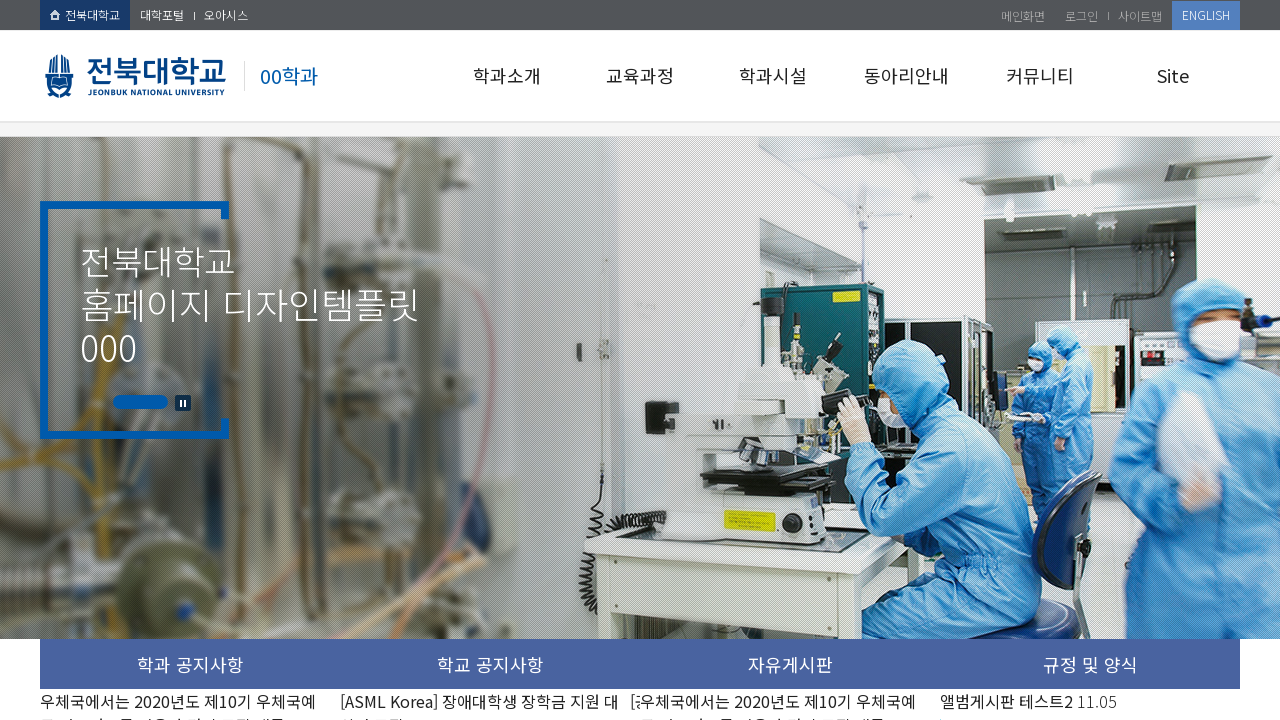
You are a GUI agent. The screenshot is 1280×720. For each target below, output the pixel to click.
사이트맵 (1140, 15)
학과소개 (507, 75)
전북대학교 (85, 14)
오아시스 (226, 14)
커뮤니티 (1040, 75)
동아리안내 (906, 75)
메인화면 (1023, 15)
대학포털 (162, 14)
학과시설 (773, 75)
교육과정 (640, 75)
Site (1173, 75)
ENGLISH (1206, 14)
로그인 (1081, 15)
